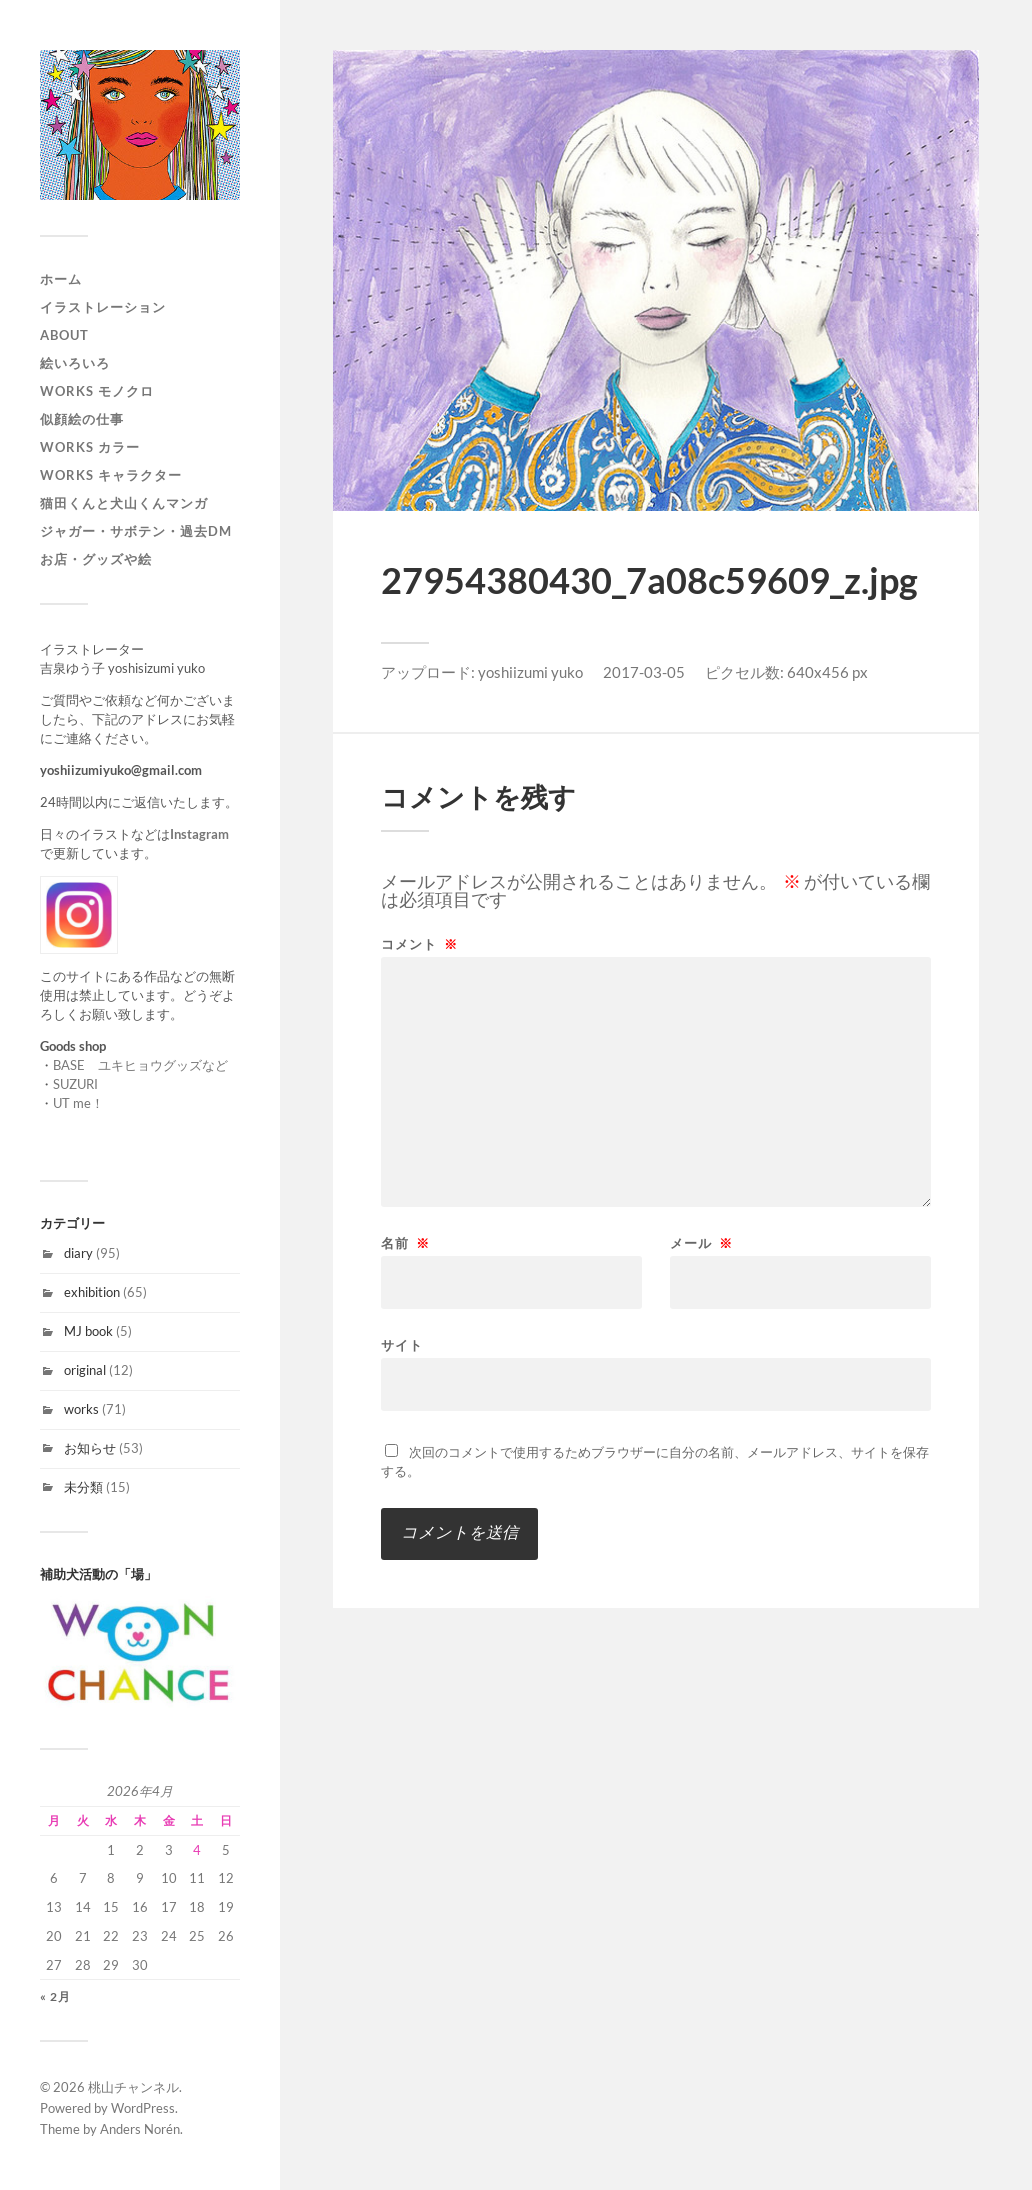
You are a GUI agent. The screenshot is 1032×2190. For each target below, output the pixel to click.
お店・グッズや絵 (96, 559)
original (85, 1370)
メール (701, 1243)
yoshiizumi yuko (530, 672)
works (81, 1409)
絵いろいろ (75, 363)
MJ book (88, 1331)
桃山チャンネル (133, 2087)
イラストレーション (103, 307)
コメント (419, 944)
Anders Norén (140, 2129)
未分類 (83, 1487)
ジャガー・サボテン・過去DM (136, 531)
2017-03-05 (644, 672)
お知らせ (90, 1448)
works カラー (90, 447)
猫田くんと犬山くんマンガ (124, 503)
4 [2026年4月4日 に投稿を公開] (197, 1850)
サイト (402, 1344)
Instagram (199, 834)
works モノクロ (97, 391)
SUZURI (75, 1084)
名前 (405, 1243)
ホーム (61, 279)
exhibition (92, 1292)
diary (78, 1253)
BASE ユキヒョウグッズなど (140, 1065)
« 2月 (55, 1996)
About (64, 335)
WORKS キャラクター (111, 475)
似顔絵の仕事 (82, 419)
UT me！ (78, 1103)
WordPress (143, 2108)
